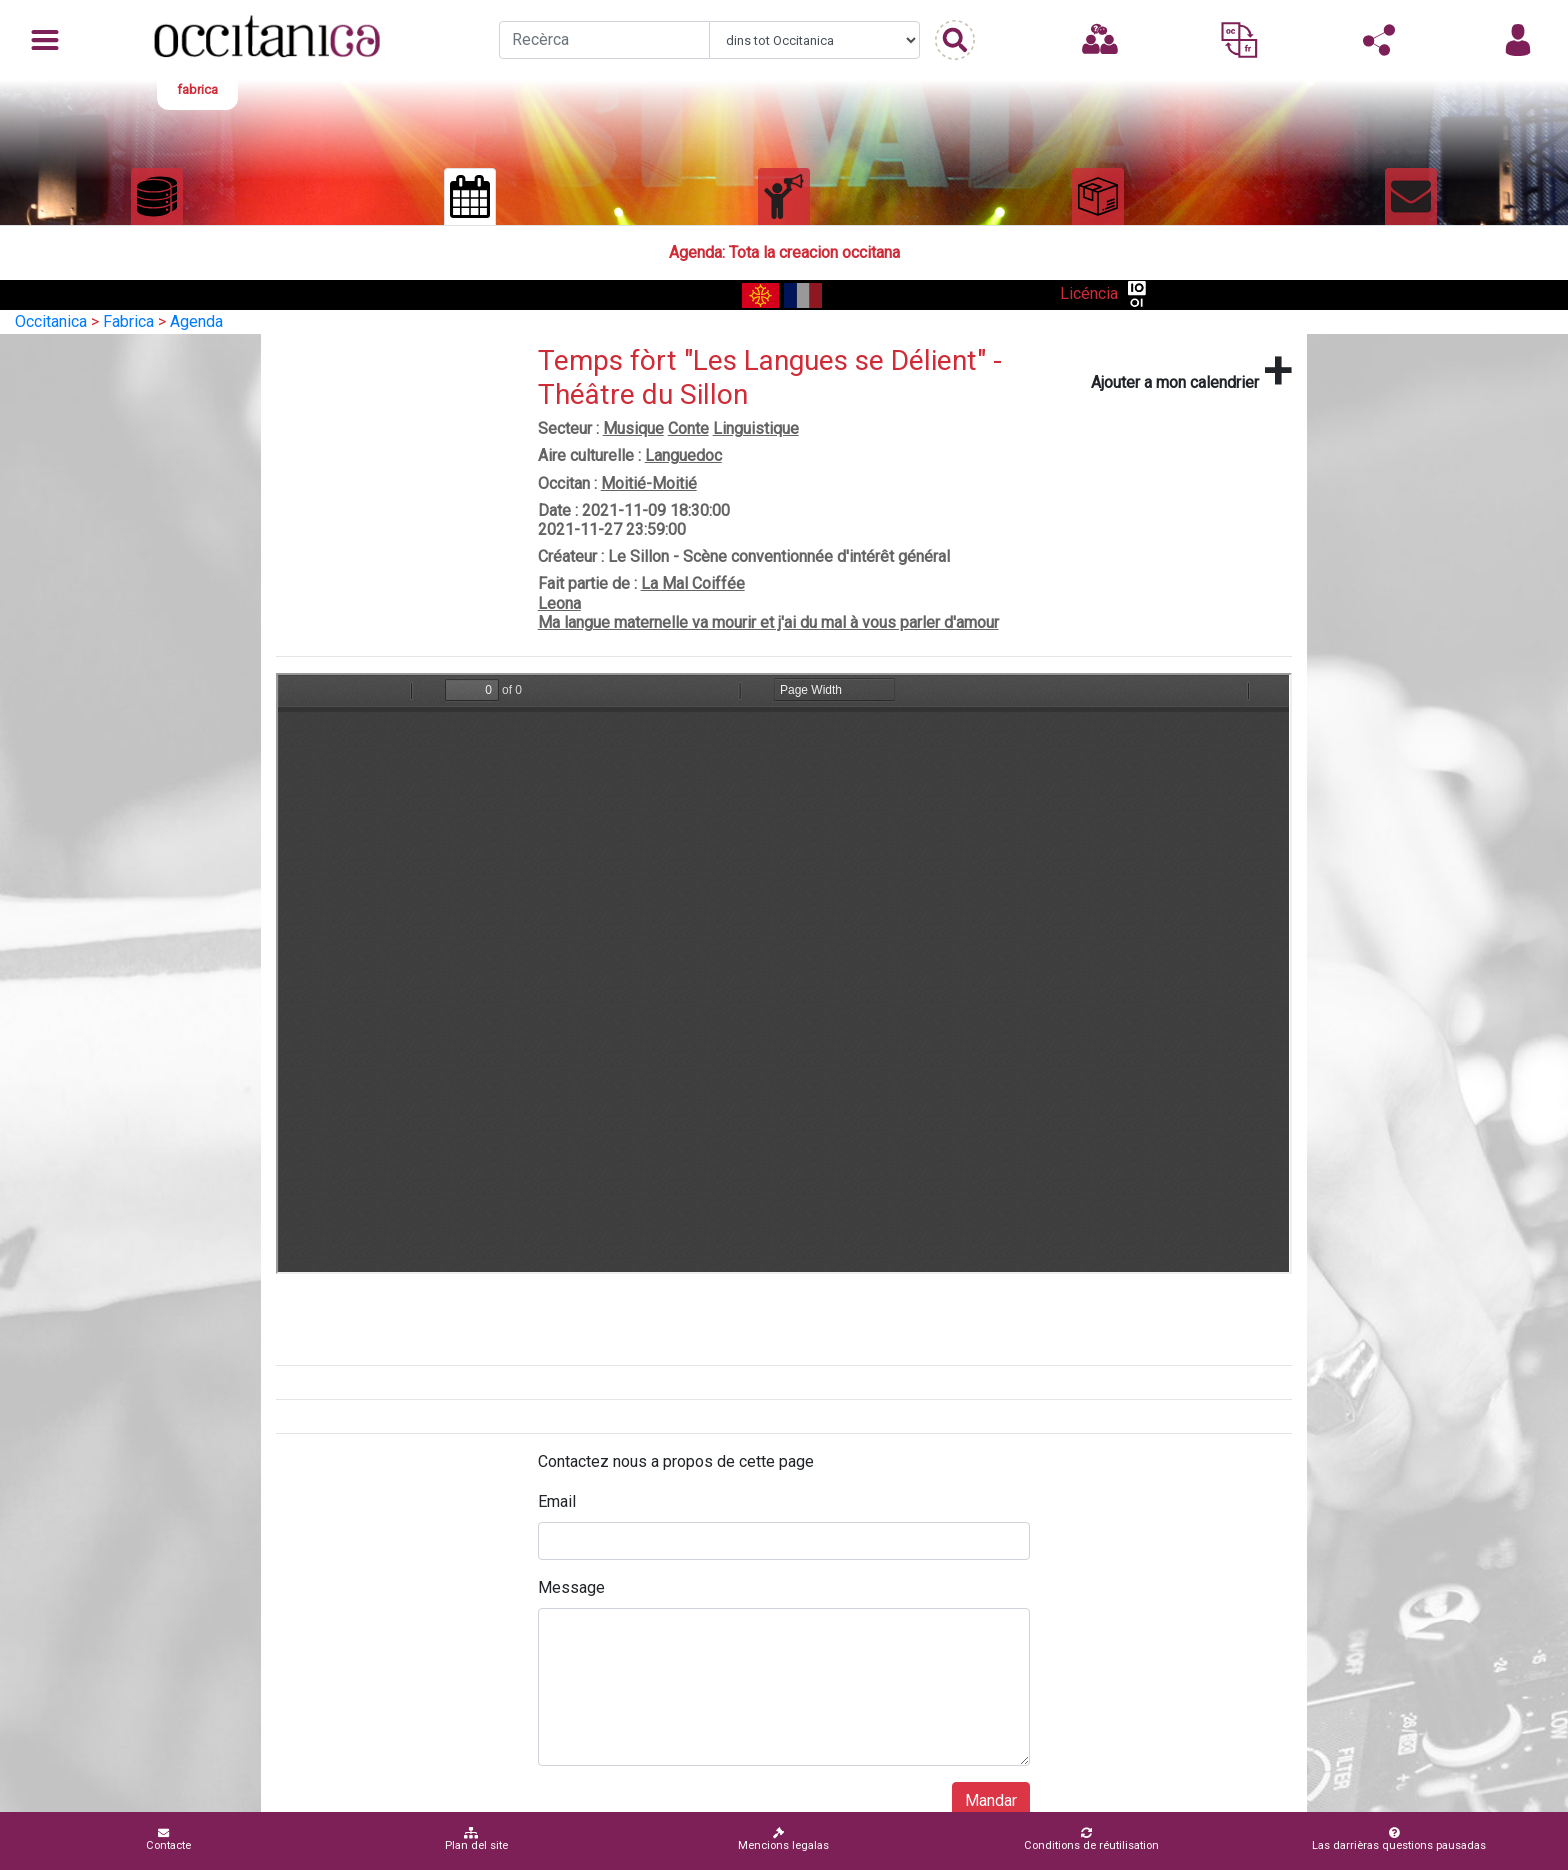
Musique (633, 428)
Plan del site (476, 1839)
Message (571, 1587)
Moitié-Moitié (649, 483)
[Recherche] (604, 40)
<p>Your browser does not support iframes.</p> (783, 973)
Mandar (991, 1800)
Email (557, 1501)
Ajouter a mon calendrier (1191, 371)
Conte (688, 428)
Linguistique (756, 428)
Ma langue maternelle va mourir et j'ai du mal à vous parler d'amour (768, 622)
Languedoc (683, 455)
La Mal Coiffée (693, 583)
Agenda (196, 321)
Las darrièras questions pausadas (1399, 1839)
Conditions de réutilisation (1091, 1839)
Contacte (168, 1839)
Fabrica (128, 321)
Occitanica (51, 321)
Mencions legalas (783, 1839)
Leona (559, 603)
